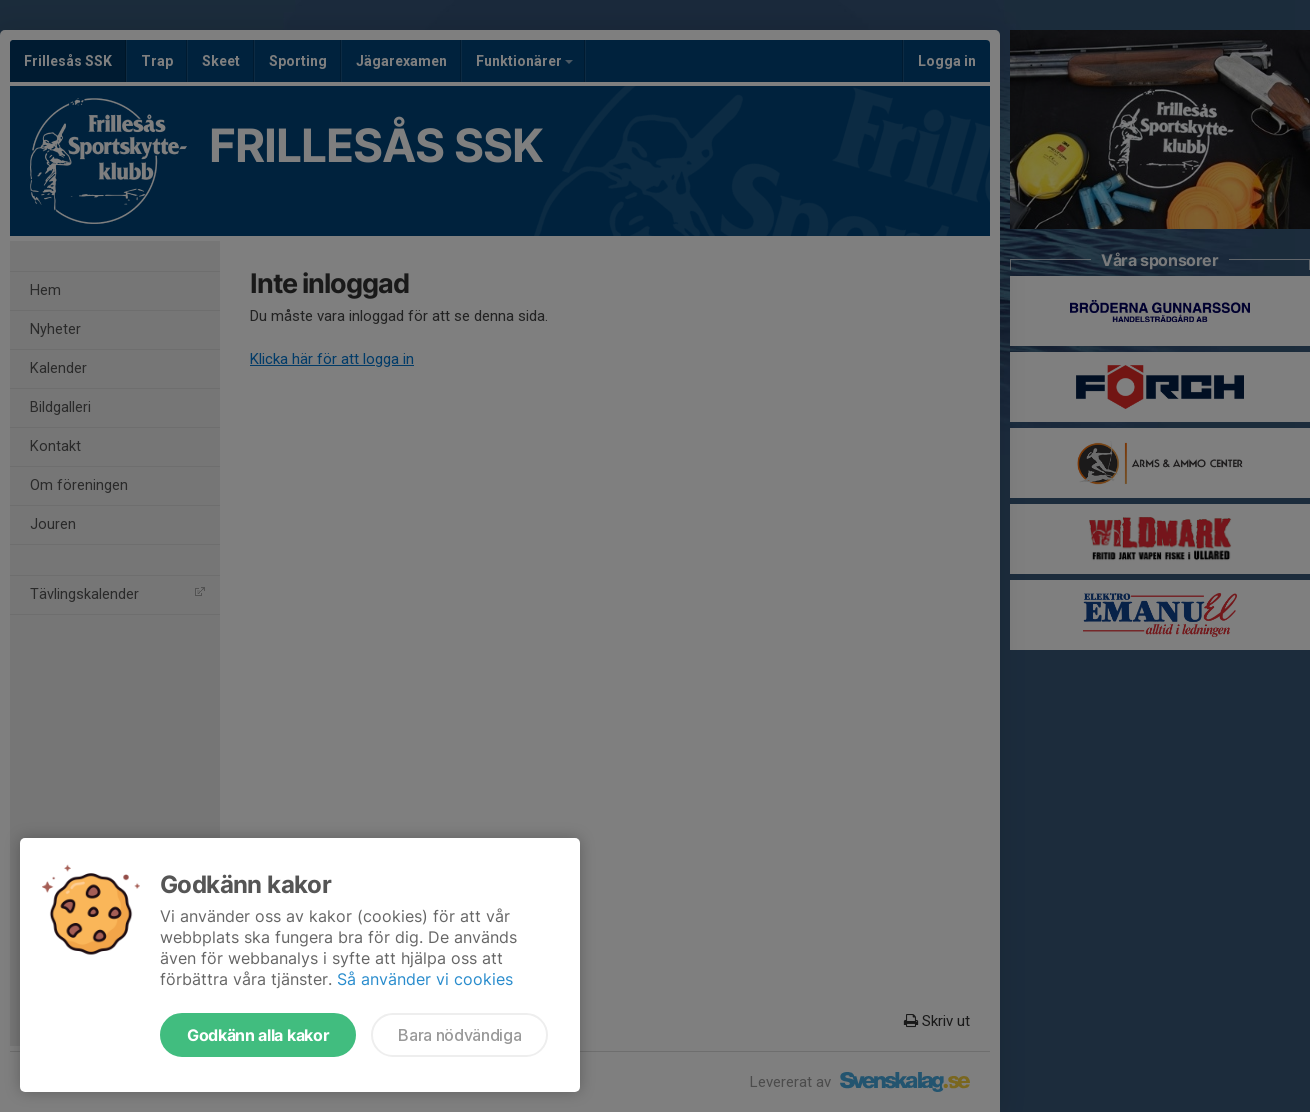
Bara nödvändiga (459, 1035)
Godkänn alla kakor (258, 1035)
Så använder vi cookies (425, 979)
